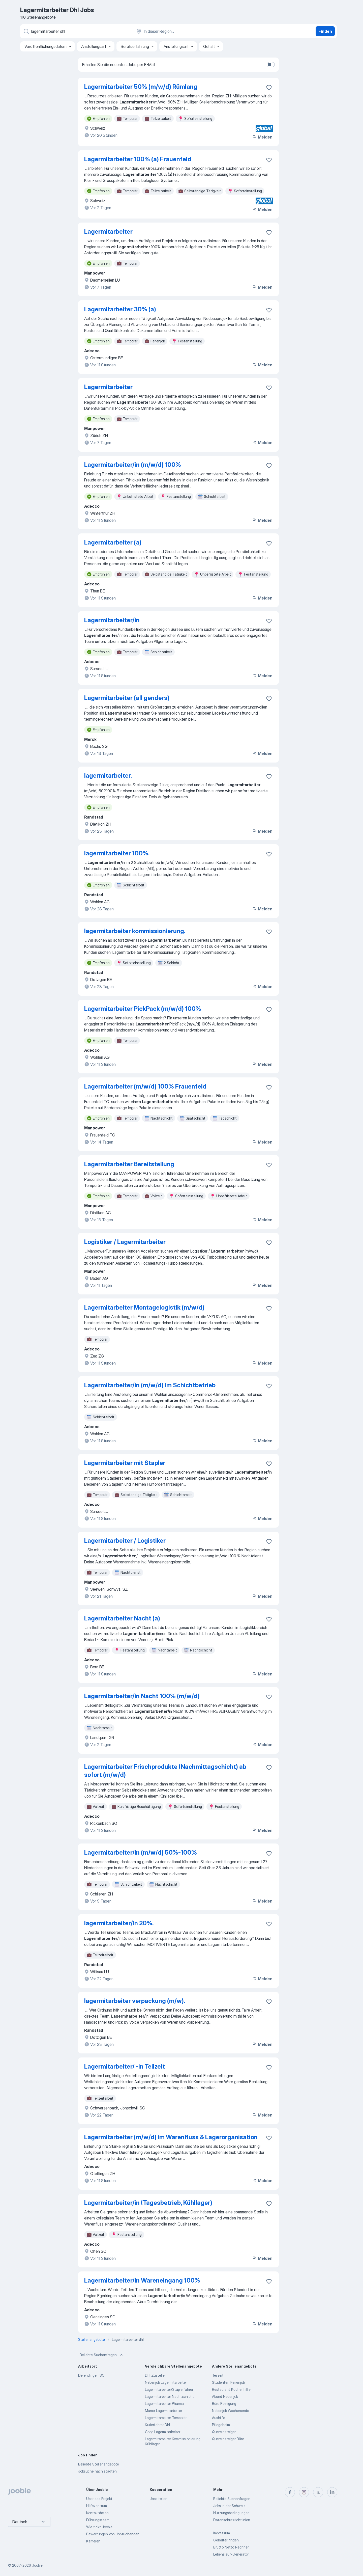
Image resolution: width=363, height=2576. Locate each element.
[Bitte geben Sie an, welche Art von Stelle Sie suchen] (75, 31)
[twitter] (318, 2492)
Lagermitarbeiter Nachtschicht (169, 2396)
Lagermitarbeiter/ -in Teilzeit (124, 2066)
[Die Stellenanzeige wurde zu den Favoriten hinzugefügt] (269, 87)
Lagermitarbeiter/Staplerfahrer (169, 2389)
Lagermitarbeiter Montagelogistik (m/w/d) (144, 1307)
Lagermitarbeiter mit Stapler (124, 1463)
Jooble (37, 2565)
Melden (262, 137)
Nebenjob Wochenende (230, 2410)
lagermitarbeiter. (108, 775)
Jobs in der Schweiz (229, 2506)
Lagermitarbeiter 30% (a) (120, 309)
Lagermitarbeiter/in (112, 620)
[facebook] (290, 2492)
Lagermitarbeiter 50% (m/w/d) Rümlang (140, 86)
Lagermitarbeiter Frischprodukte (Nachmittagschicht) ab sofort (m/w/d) (165, 1770)
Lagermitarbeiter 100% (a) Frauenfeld (137, 159)
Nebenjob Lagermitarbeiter (166, 2382)
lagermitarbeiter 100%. (116, 853)
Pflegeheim (221, 2425)
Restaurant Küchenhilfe (231, 2389)
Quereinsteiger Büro (228, 2439)
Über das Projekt (99, 2499)
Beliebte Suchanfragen (102, 2354)
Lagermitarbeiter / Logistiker (125, 1540)
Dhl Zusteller (155, 2375)
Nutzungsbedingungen (231, 2513)
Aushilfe (218, 2418)
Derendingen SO (91, 2375)
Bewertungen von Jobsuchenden (112, 2534)
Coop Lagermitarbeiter (162, 2432)
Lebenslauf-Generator (231, 2554)
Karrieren (93, 2541)
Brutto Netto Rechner (231, 2547)
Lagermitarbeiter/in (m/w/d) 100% (132, 464)
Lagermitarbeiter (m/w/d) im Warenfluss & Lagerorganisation (171, 2137)
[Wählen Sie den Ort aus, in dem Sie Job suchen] (188, 31)
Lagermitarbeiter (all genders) (126, 697)
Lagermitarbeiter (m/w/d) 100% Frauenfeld (145, 1086)
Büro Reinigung (224, 2403)
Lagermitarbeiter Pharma (164, 2403)
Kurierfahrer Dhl (157, 2425)
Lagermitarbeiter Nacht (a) (122, 1618)
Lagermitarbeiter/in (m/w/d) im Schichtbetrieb (150, 1385)
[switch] (271, 64)
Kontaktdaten (97, 2513)
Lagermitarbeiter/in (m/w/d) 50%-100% (140, 1852)
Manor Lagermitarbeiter (163, 2410)
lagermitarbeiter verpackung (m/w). (134, 2000)
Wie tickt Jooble (99, 2527)
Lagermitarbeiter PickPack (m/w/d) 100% (142, 1008)
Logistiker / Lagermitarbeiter (125, 1241)
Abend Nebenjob (225, 2396)
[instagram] (304, 2492)
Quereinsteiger (224, 2432)
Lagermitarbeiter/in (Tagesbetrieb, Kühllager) (148, 2202)
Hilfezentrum (96, 2506)
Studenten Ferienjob (228, 2382)
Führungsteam (97, 2520)
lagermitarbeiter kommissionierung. (134, 931)
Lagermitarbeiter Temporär (166, 2418)
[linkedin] (332, 2492)
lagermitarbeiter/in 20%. (119, 1923)
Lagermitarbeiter (108, 231)
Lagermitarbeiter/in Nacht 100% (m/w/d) (142, 1696)
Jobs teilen (158, 2499)
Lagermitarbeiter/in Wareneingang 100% (142, 2280)
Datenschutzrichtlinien (231, 2520)
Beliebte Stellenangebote (98, 2464)
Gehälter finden (226, 2540)
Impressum (221, 2533)
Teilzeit (218, 2375)
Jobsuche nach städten (97, 2471)
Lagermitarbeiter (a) (112, 542)
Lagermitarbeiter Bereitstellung (129, 1164)
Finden (325, 31)
